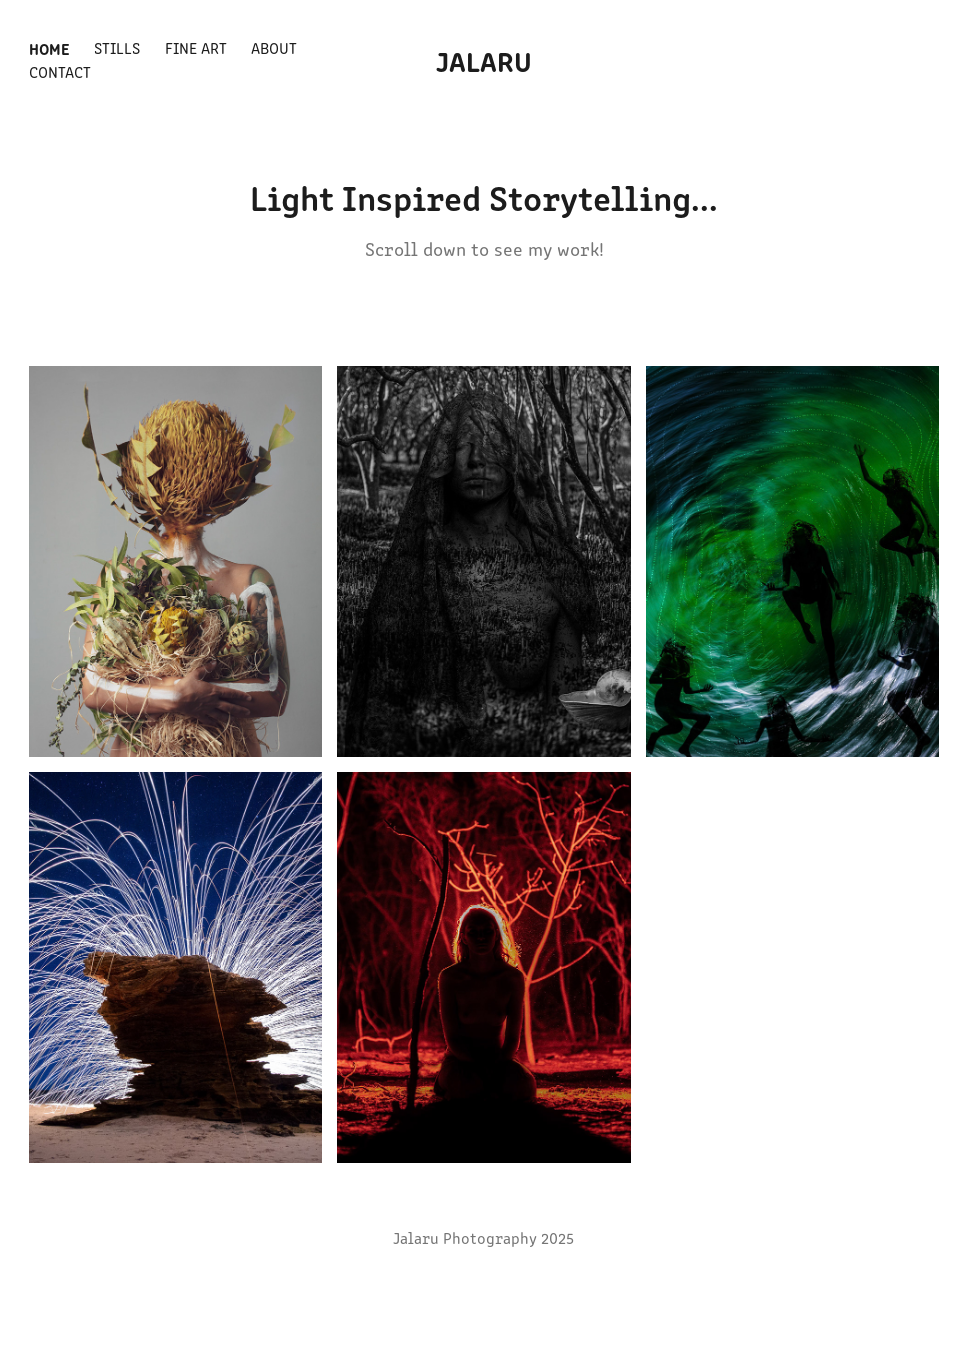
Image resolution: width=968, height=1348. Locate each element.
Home (49, 48)
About (274, 47)
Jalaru (484, 60)
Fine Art (196, 47)
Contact (60, 71)
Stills (117, 47)
